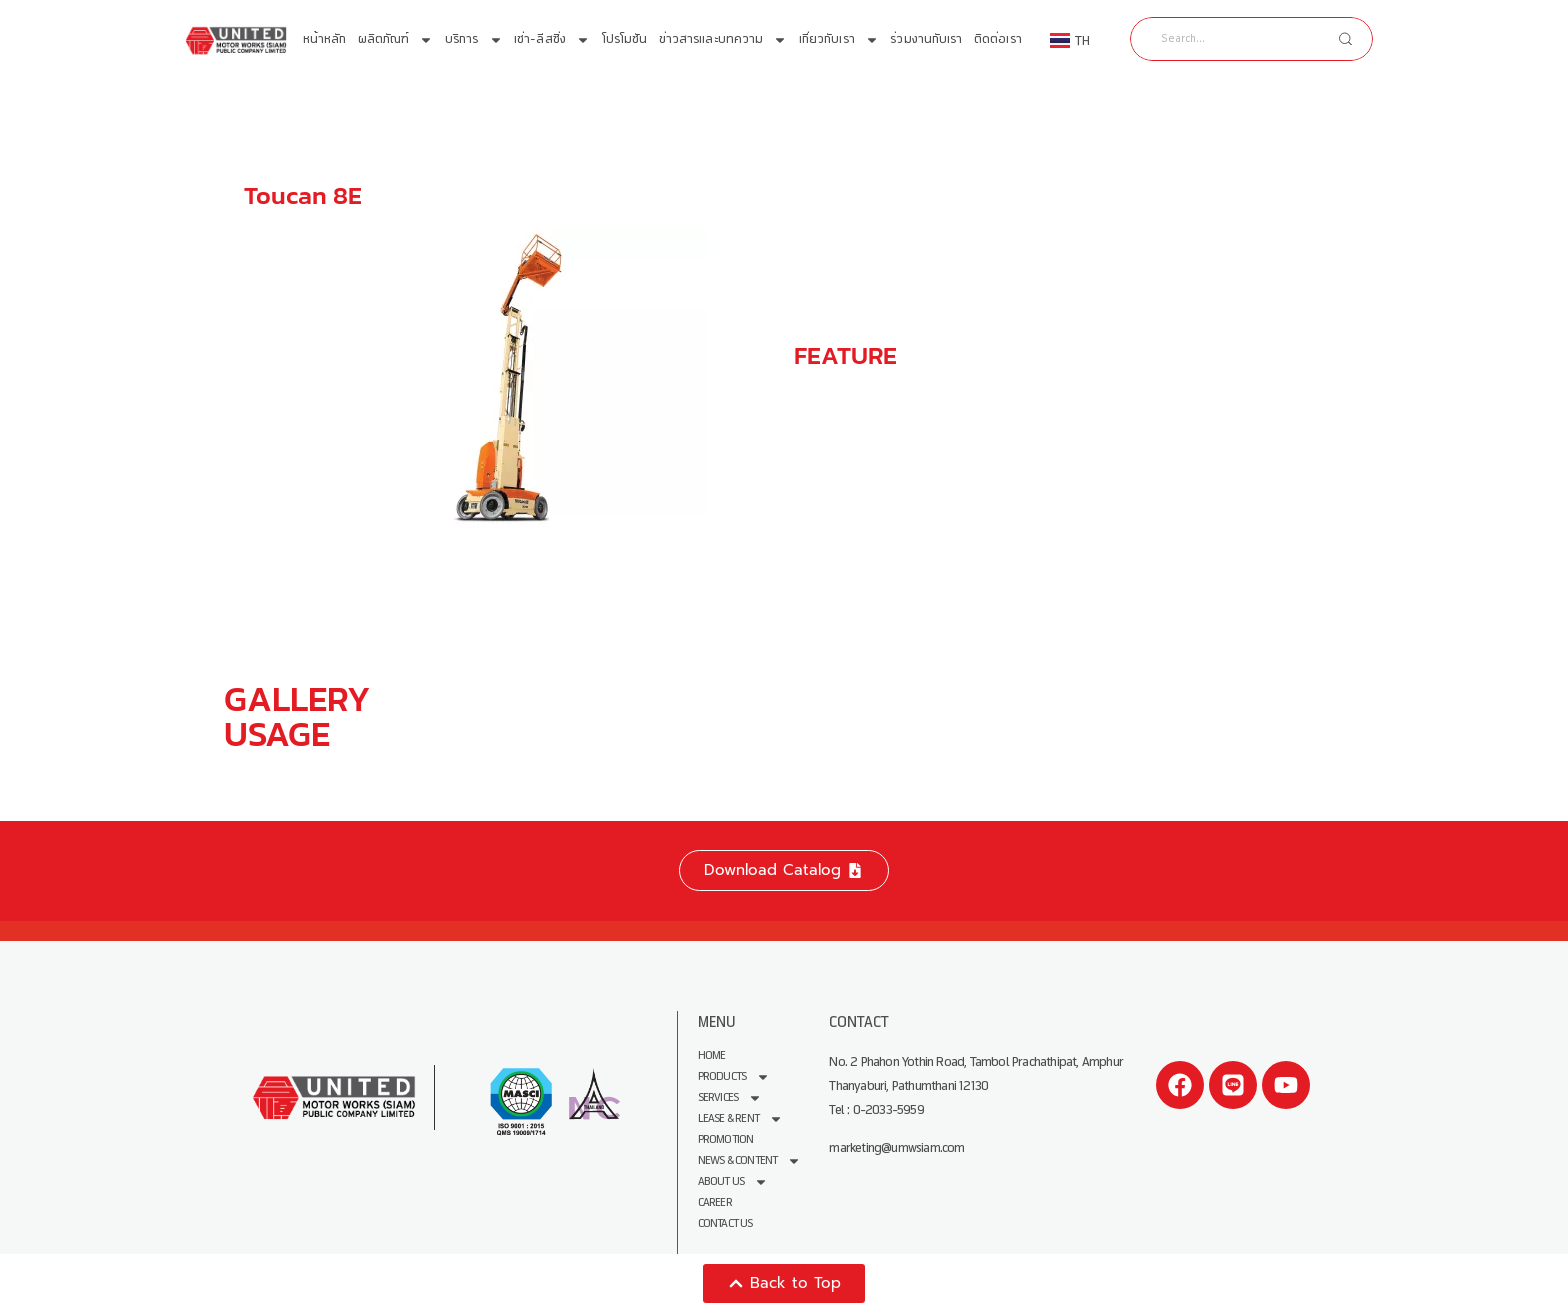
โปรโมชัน (625, 39)
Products (734, 1076)
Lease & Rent (740, 1118)
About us (733, 1181)
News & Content (750, 1160)
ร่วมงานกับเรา (926, 39)
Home (712, 1055)
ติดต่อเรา (998, 39)
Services (730, 1097)
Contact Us (725, 1223)
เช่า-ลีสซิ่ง (552, 40)
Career (715, 1202)
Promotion (726, 1139)
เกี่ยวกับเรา (839, 40)
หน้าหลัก (325, 39)
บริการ (474, 40)
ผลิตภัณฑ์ (396, 40)
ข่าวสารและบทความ (723, 40)
